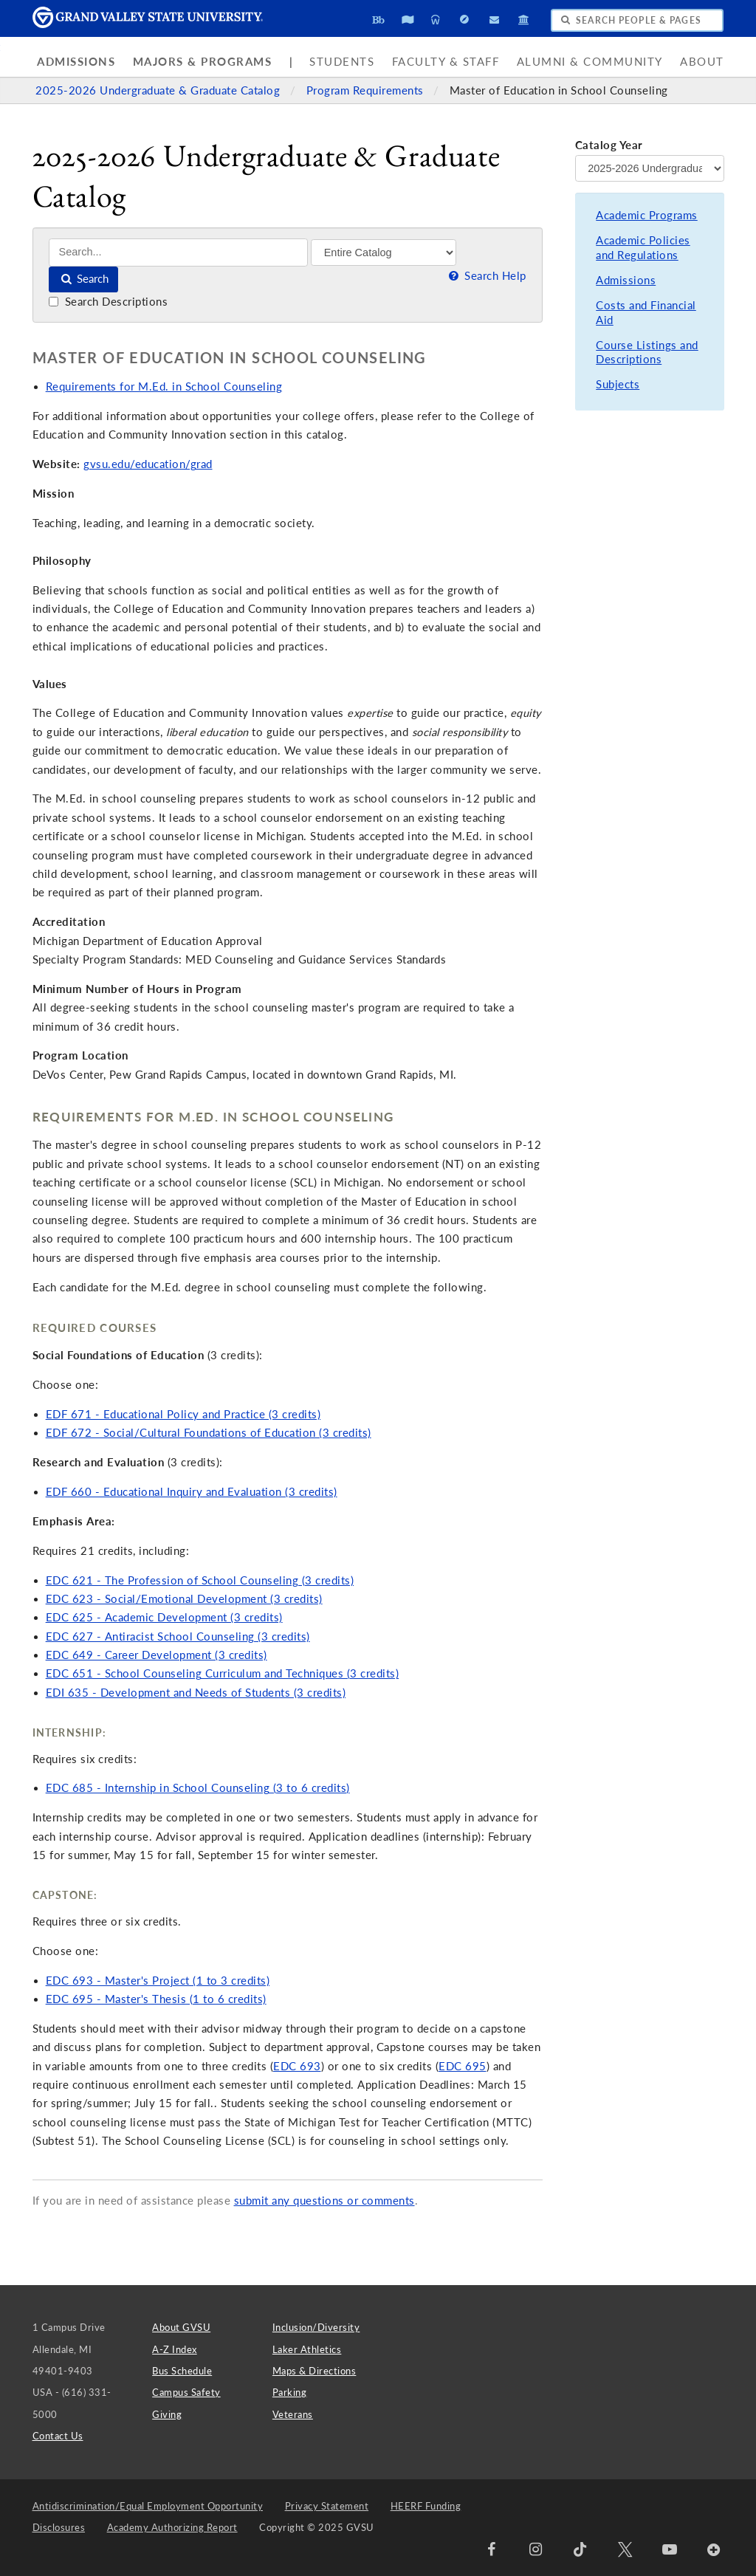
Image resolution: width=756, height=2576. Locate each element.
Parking (289, 2392)
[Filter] (383, 252)
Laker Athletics (307, 2349)
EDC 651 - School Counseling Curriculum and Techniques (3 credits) (222, 1673)
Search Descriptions (108, 301)
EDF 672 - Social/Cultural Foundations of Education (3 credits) (208, 1432)
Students (341, 61)
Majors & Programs (202, 61)
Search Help (486, 275)
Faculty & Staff (446, 61)
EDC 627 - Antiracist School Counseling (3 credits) (178, 1636)
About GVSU (181, 2327)
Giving (167, 2414)
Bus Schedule (182, 2371)
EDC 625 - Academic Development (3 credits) (164, 1617)
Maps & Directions (314, 2371)
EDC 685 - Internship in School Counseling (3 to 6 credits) (198, 1788)
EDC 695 (463, 2066)
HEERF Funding (426, 2506)
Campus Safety (186, 2392)
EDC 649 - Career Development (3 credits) (156, 1655)
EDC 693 (297, 2066)
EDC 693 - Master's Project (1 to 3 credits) (158, 1980)
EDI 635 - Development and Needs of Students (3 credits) (196, 1692)
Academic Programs (647, 215)
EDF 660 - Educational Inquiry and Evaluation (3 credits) (191, 1492)
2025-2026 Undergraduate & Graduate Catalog (159, 90)
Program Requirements (366, 90)
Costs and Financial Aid (646, 312)
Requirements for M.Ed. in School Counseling (164, 386)
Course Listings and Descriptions (647, 352)
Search (84, 278)
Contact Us (57, 2436)
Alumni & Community (590, 61)
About (702, 61)
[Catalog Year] (649, 168)
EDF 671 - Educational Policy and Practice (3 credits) (183, 1414)
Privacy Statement (327, 2506)
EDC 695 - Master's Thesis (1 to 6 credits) (156, 1999)
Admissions (76, 61)
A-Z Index (174, 2349)
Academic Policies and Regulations (643, 247)
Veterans (292, 2414)
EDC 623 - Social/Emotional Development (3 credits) (184, 1599)
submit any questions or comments (324, 2200)
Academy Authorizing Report (172, 2527)
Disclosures (59, 2527)
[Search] (178, 252)
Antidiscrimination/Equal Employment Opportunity (148, 2506)
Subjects (617, 384)
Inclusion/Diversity (316, 2327)
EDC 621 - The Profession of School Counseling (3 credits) (200, 1580)
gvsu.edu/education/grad (148, 464)
